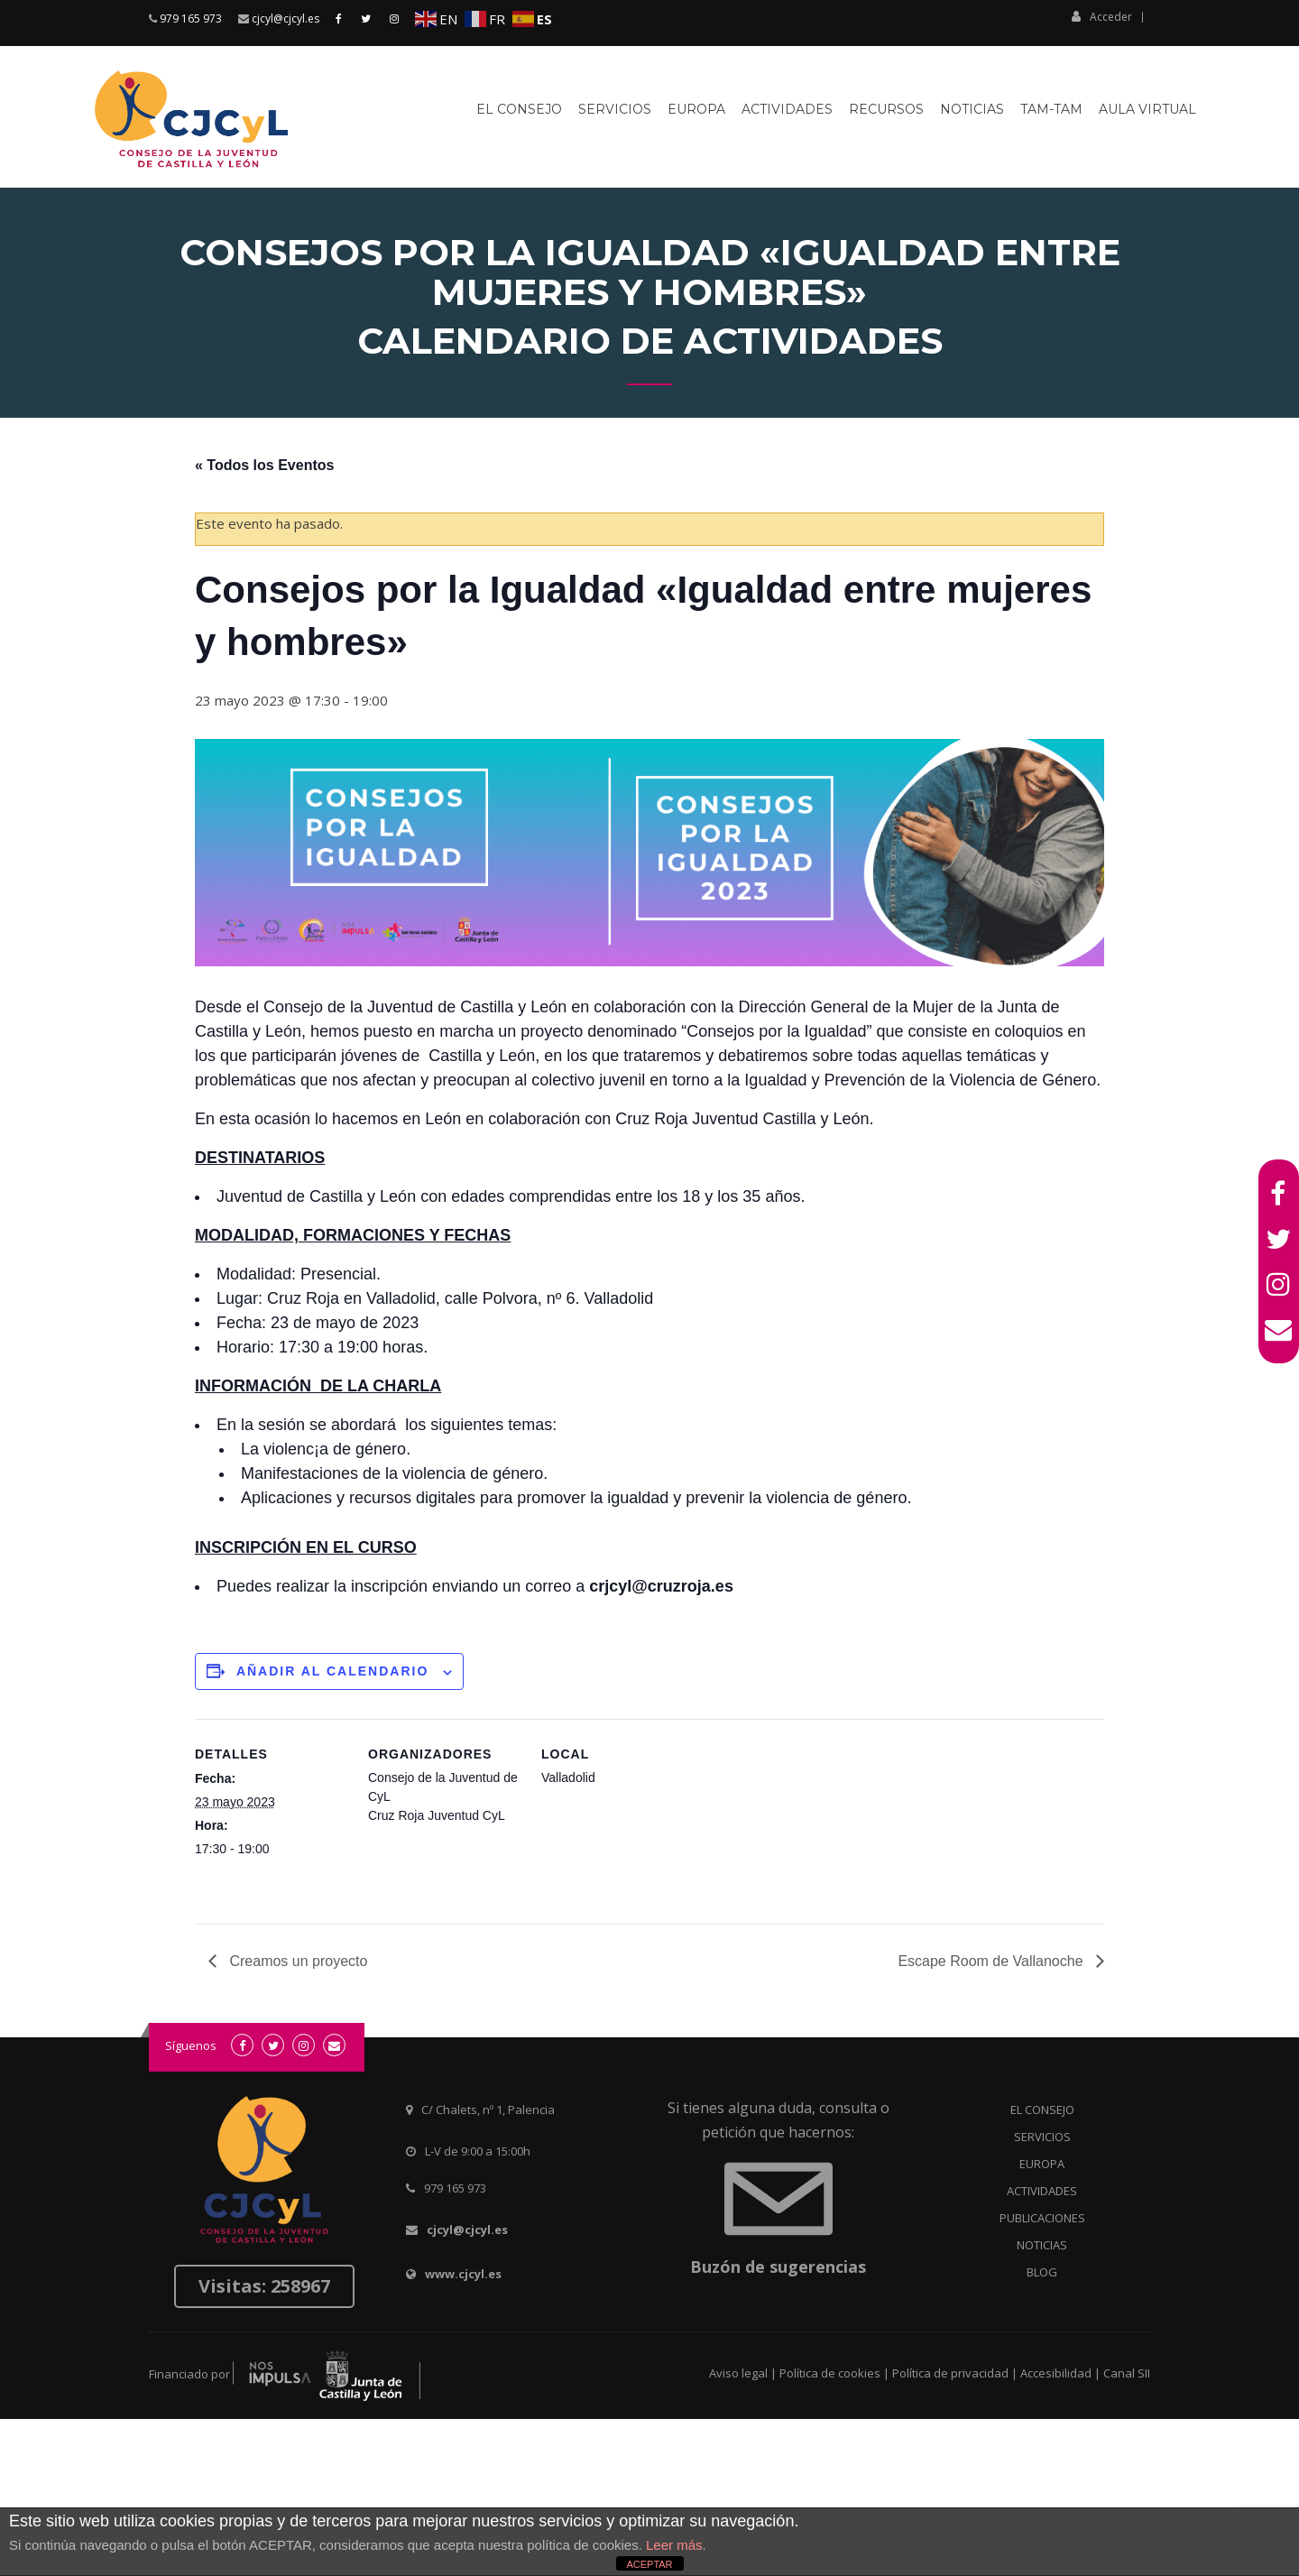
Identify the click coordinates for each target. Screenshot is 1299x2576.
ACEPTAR (649, 2564)
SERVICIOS (1042, 2136)
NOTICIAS (1042, 2245)
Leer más (674, 2545)
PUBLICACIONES (1042, 2218)
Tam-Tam (1051, 109)
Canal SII (1126, 2373)
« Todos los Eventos (264, 465)
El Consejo (519, 109)
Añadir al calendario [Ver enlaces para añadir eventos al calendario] (332, 1671)
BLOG (1042, 2272)
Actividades (787, 109)
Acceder (1102, 16)
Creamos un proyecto (296, 1961)
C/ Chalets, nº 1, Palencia (488, 2109)
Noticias (972, 109)
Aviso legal (738, 2373)
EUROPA (1041, 2164)
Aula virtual (1147, 109)
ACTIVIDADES (1042, 2191)
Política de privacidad (950, 2373)
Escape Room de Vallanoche (992, 1961)
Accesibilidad (1056, 2373)
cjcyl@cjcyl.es (285, 18)
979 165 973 (191, 18)
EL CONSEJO (1042, 2109)
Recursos (886, 109)
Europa (696, 109)
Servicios (614, 109)
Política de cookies (829, 2373)
